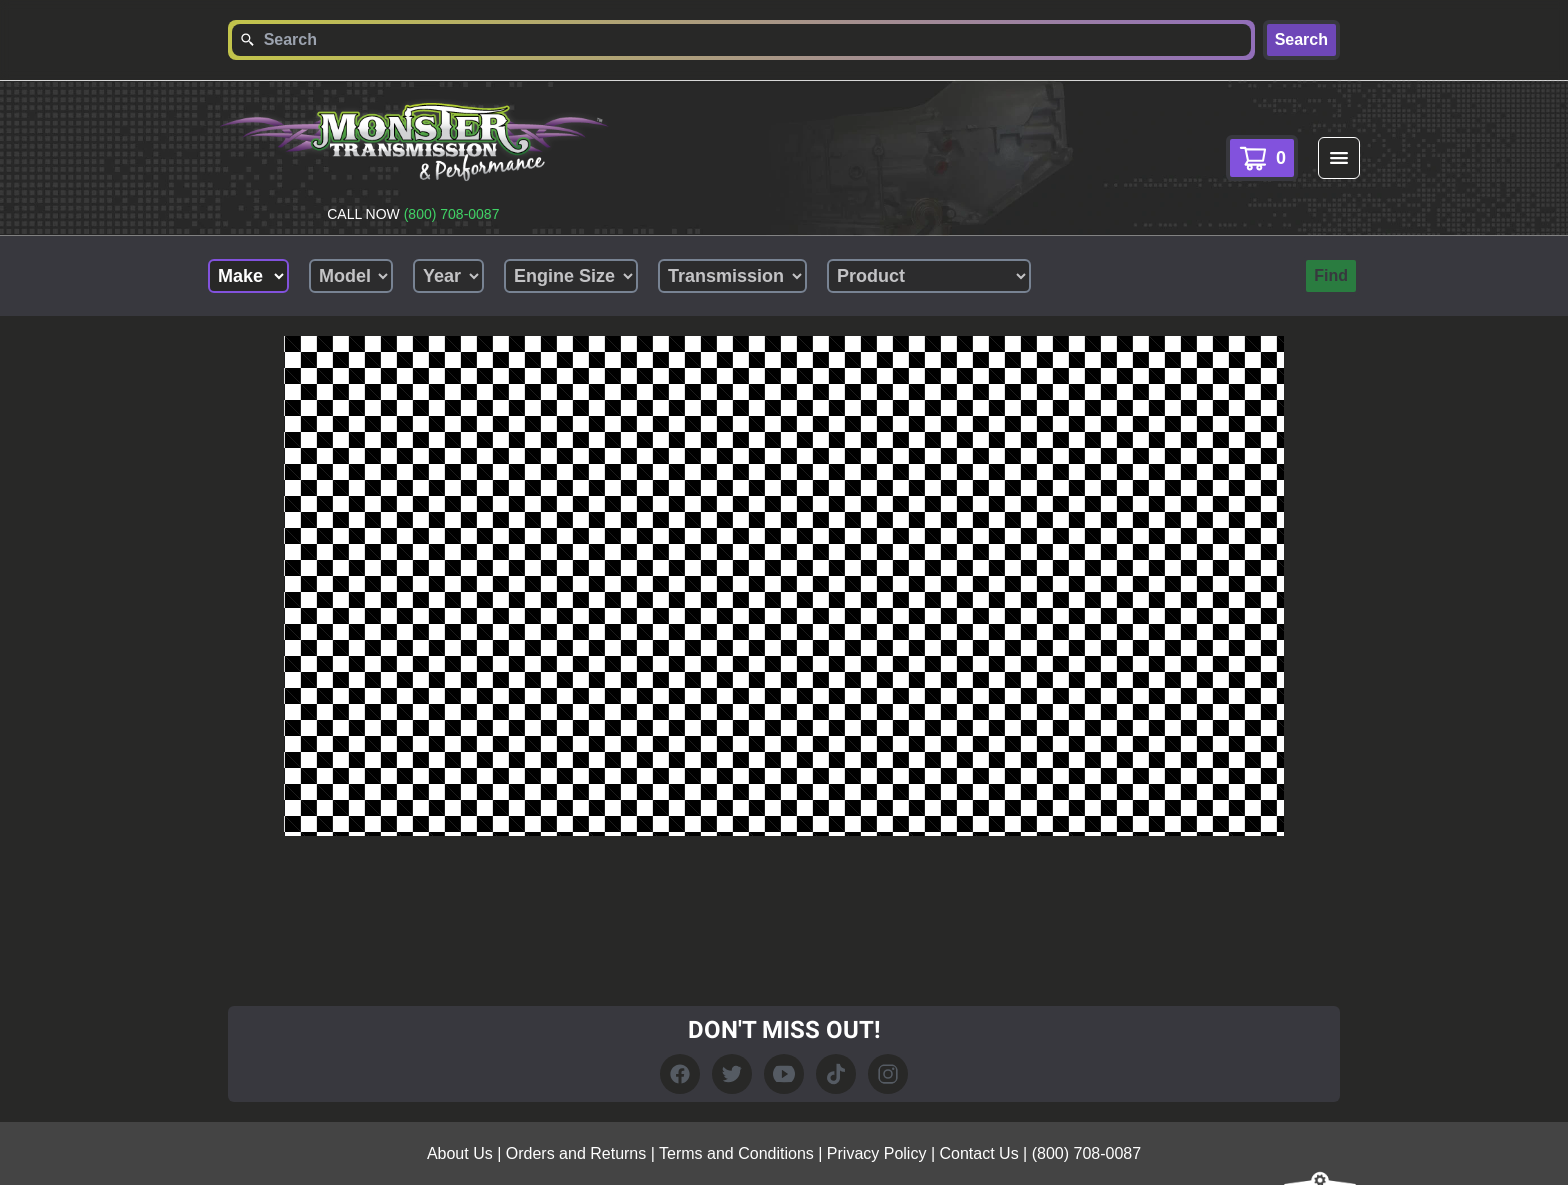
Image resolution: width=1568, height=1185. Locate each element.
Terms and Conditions (736, 1153)
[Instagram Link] (888, 1074)
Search (1301, 39)
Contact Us (978, 1153)
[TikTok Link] (836, 1074)
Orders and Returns (576, 1153)
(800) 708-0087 (452, 214)
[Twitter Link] (732, 1074)
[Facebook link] (680, 1074)
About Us (460, 1153)
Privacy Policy (877, 1153)
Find (1331, 275)
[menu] (1339, 158)
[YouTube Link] (784, 1074)
